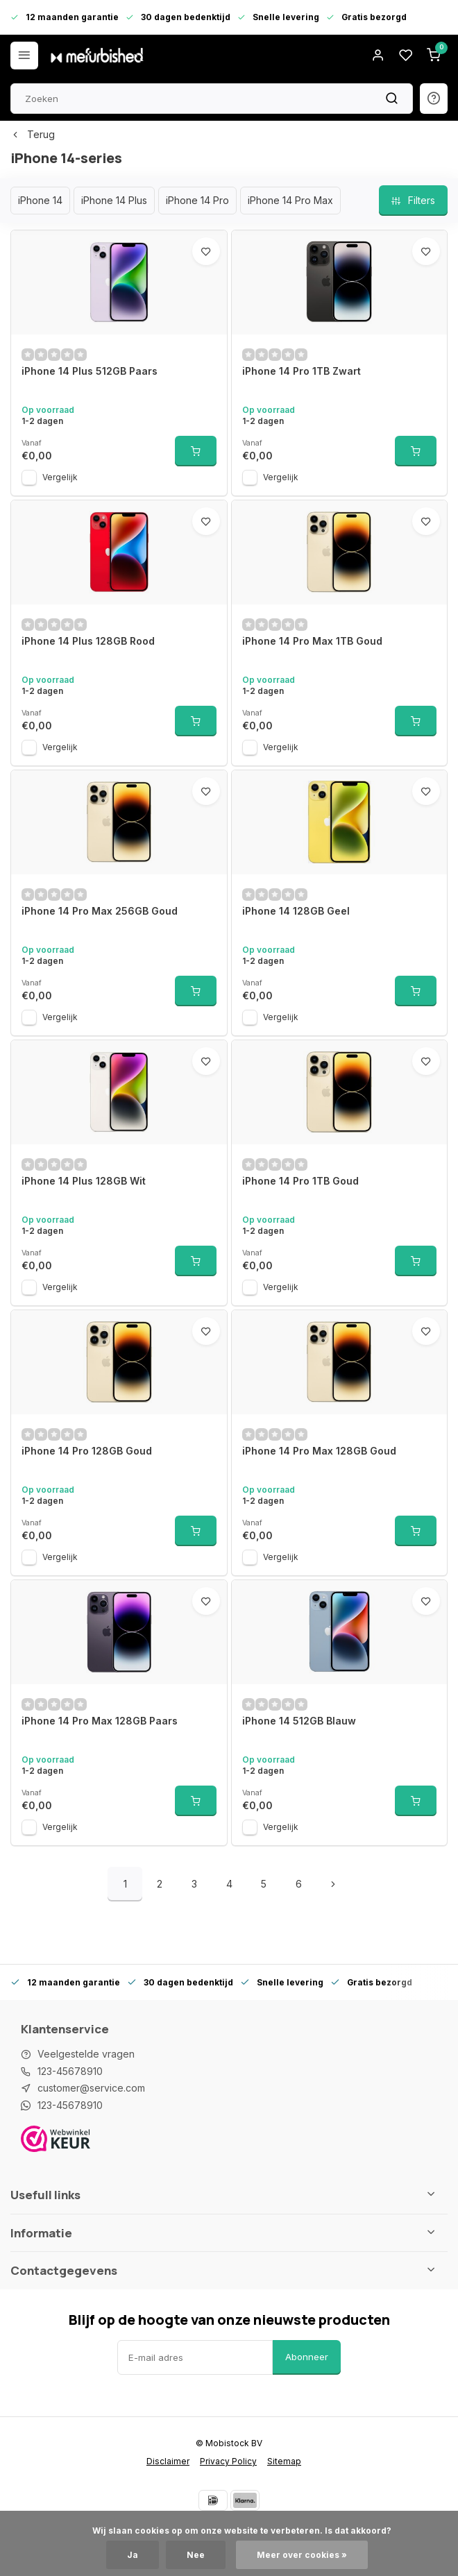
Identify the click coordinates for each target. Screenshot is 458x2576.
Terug (32, 134)
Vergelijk (60, 477)
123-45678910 (70, 2071)
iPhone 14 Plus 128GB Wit (84, 1181)
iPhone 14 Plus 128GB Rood (88, 641)
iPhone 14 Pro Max (290, 200)
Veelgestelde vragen (86, 2054)
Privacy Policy (228, 2461)
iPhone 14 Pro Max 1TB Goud (312, 641)
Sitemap (284, 2461)
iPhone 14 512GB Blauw (299, 1721)
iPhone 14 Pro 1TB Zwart (301, 371)
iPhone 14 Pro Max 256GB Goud (100, 911)
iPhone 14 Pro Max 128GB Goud (319, 1451)
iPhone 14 (40, 200)
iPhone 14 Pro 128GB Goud (87, 1451)
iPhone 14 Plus (114, 200)
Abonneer (306, 2356)
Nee (196, 2555)
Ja (132, 2555)
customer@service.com (91, 2088)
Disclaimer (167, 2461)
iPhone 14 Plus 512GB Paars (90, 371)
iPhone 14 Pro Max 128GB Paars (100, 1721)
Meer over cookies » (302, 2555)
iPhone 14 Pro (197, 200)
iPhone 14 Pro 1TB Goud (300, 1181)
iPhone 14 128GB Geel (296, 911)
